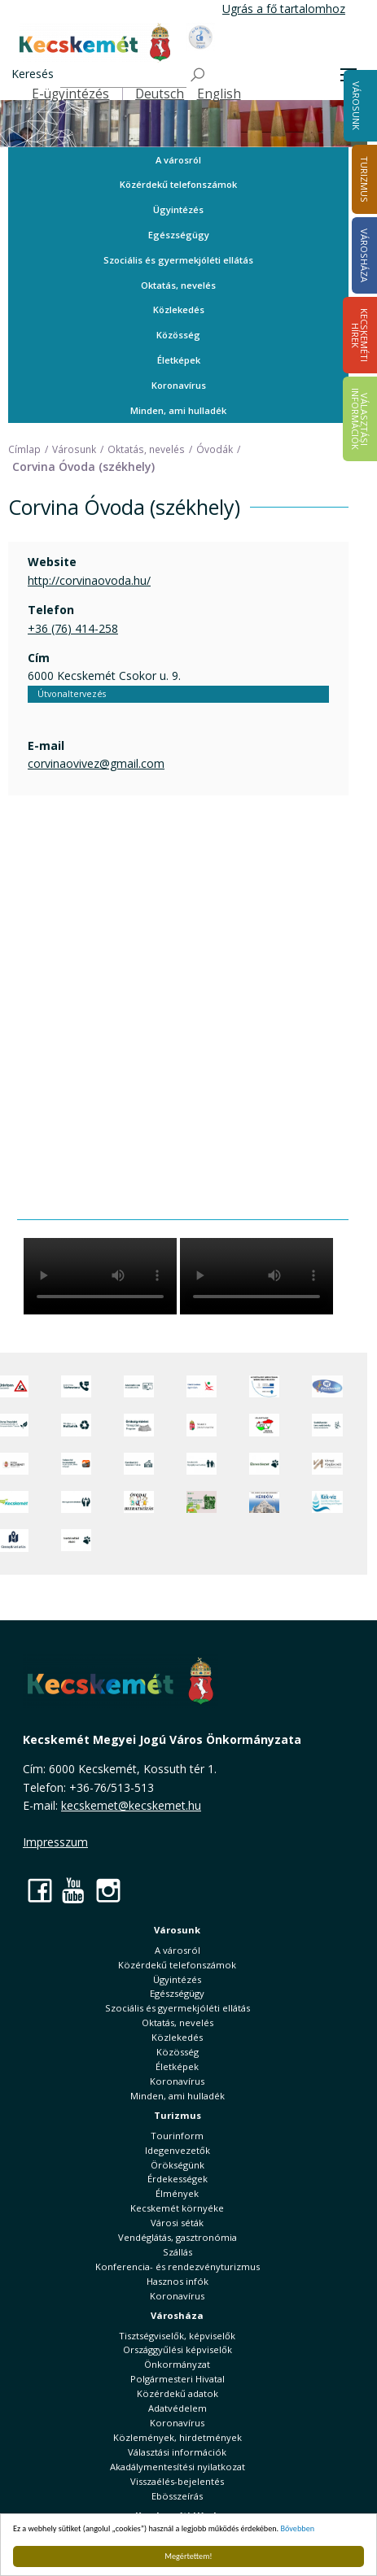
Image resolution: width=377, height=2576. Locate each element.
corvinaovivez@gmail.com (96, 763)
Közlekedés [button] (178, 309)
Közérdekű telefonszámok (178, 184)
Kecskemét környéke (177, 2208)
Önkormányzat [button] (177, 2364)
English (219, 94)
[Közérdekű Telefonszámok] (76, 1386)
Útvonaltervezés (71, 694)
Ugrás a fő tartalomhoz (283, 8)
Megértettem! (188, 2556)
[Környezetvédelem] (76, 1502)
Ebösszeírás (177, 2496)
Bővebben (298, 2528)
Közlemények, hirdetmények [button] (177, 2437)
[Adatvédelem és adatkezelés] (139, 1386)
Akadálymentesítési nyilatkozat (177, 2466)
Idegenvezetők (177, 2150)
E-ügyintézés (70, 94)
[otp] (201, 1502)
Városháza (177, 2315)
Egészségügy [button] (178, 235)
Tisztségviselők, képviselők (177, 2336)
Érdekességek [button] (177, 2179)
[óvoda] (139, 1502)
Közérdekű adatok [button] (177, 2393)
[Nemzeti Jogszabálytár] (201, 1425)
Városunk (356, 105)
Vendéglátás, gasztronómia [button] (177, 2237)
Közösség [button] (178, 335)
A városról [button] (178, 160)
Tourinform (177, 2135)
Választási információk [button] (177, 2452)
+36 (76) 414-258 (73, 628)
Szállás (177, 2252)
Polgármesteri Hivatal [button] (177, 2379)
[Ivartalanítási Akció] (76, 1540)
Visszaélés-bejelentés (177, 2481)
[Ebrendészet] (264, 1464)
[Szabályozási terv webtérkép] (327, 1425)
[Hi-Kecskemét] (327, 1386)
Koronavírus (178, 385)
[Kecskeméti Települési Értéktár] (139, 1464)
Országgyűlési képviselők (177, 2349)
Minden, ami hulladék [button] (178, 410)
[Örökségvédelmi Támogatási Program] (139, 1425)
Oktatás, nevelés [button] (178, 285)
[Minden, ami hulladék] (76, 1425)
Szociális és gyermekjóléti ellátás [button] (178, 260)
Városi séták (177, 2222)
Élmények (177, 2193)
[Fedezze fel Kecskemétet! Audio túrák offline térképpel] (76, 1464)
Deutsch (159, 94)
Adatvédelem (177, 2408)
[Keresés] (123, 75)
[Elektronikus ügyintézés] (201, 1386)
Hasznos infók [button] (177, 2281)
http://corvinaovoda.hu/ (89, 580)
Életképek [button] (178, 360)
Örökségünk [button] (177, 2165)
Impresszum (55, 1842)
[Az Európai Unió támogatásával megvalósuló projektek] (264, 1386)
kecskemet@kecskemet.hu (131, 1805)
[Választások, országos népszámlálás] (264, 1425)
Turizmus (177, 2115)
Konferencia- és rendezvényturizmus (177, 2266)
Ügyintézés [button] (178, 209)
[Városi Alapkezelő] (327, 1464)
